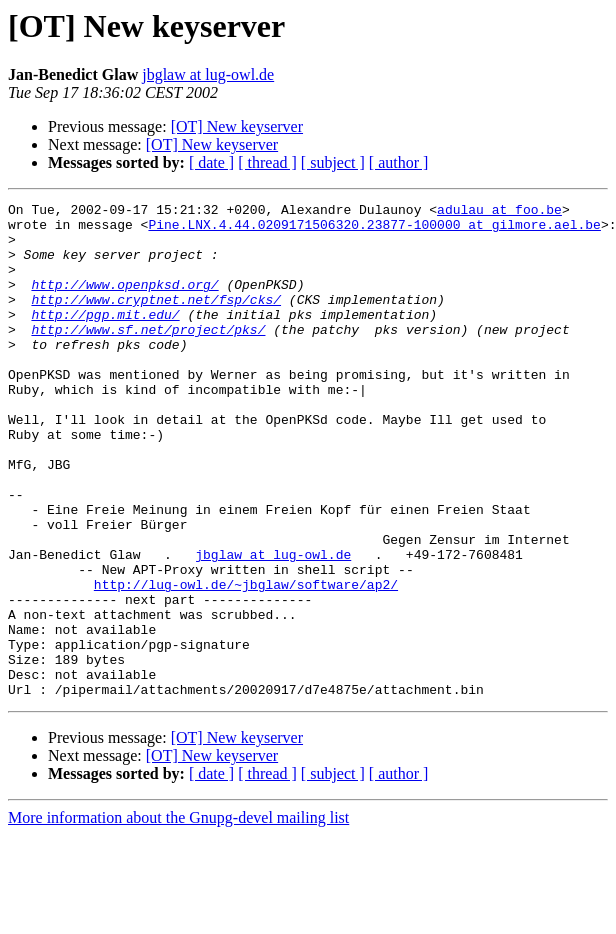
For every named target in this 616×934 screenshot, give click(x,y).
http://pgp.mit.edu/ (105, 338)
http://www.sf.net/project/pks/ (148, 356)
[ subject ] (333, 162)
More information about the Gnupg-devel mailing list (178, 916)
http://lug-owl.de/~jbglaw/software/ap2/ (246, 662)
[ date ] (211, 162)
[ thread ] (267, 162)
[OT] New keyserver (237, 126)
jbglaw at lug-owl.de (208, 74)
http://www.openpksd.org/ (124, 302)
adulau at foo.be (499, 212)
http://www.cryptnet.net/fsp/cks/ (156, 320)
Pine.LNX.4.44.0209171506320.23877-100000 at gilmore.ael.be (374, 230)
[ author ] (399, 162)
